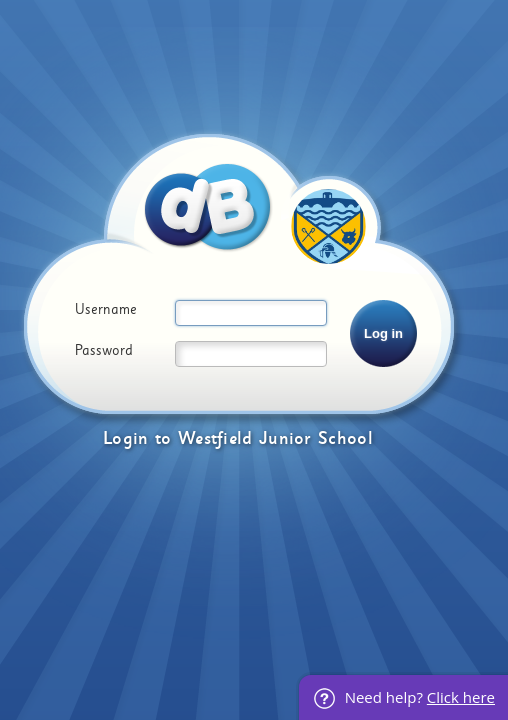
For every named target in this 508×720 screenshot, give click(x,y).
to (163, 438)
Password (104, 351)
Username (106, 310)
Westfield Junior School (275, 438)
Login (126, 438)
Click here (461, 697)
